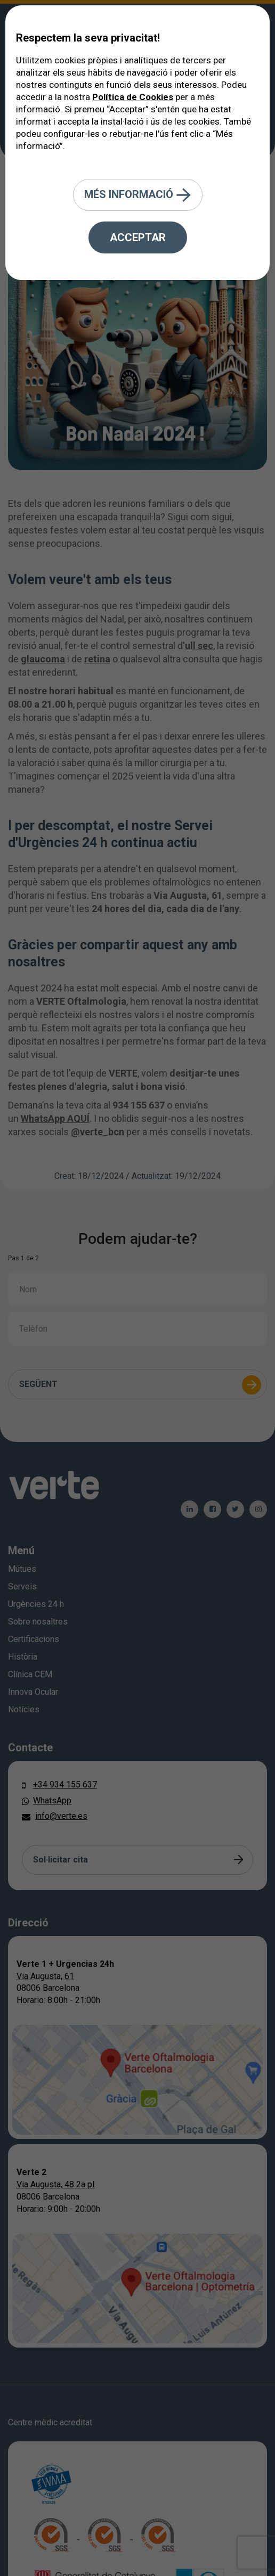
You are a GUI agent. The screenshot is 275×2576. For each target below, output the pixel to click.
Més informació (137, 195)
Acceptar (138, 237)
